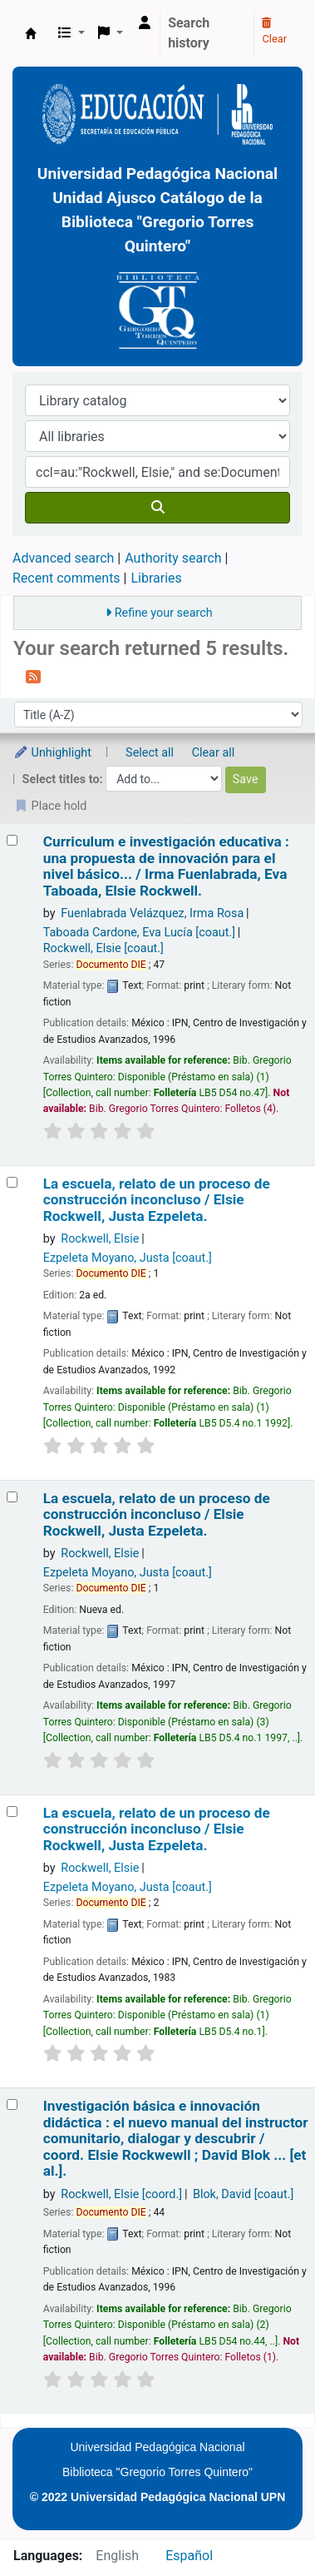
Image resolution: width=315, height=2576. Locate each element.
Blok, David (243, 2194)
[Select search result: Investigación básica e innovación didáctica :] (12, 2104)
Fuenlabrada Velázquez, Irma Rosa (152, 913)
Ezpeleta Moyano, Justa (127, 1258)
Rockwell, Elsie (103, 948)
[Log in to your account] (145, 23)
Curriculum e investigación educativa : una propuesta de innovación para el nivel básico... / (166, 866)
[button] (71, 33)
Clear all (213, 753)
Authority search (173, 558)
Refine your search (164, 613)
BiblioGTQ (31, 33)
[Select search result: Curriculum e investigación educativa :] (12, 840)
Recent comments (66, 578)
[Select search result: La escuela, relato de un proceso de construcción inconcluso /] (12, 1182)
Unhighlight (52, 753)
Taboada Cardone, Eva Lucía (139, 933)
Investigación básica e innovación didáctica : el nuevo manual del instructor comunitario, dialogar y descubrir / (175, 2138)
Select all (150, 753)
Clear (274, 31)
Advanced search (63, 558)
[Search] (157, 508)
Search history (188, 33)
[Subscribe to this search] (33, 676)
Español (189, 2556)
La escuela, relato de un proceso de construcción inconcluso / (156, 1200)
